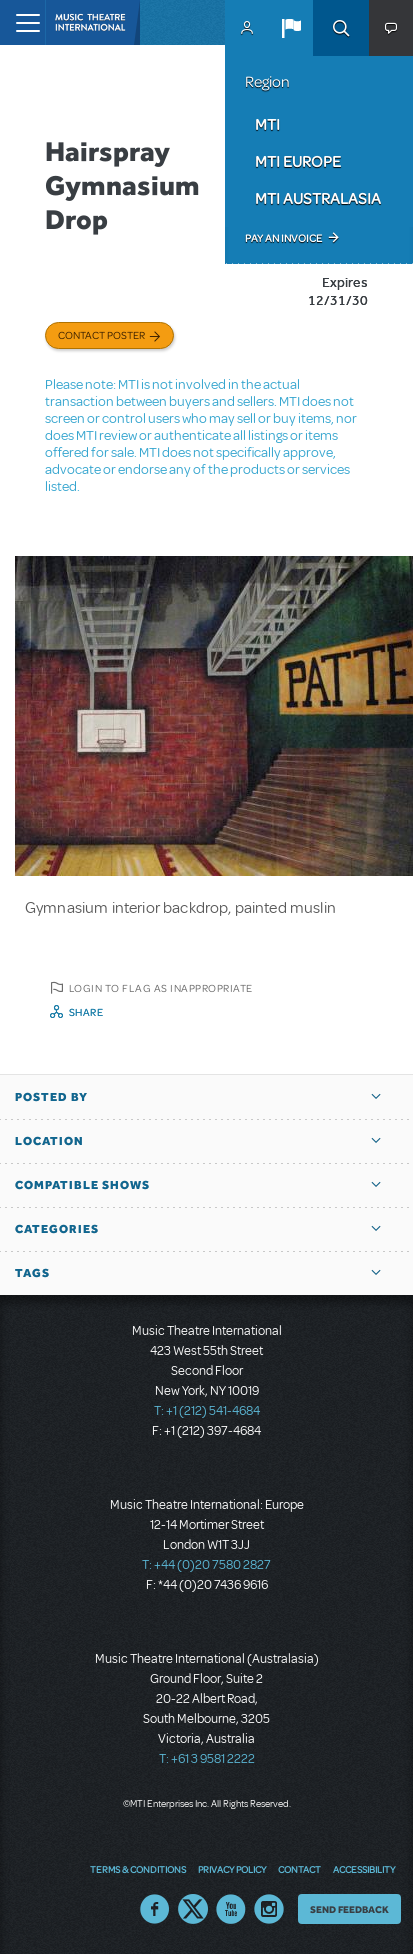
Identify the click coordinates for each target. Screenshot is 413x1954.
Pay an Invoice (283, 238)
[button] (291, 28)
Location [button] (49, 1141)
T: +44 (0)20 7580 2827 (206, 1565)
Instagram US (269, 1909)
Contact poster (101, 335)
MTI (267, 124)
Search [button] (341, 28)
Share (86, 1012)
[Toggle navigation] (22, 22)
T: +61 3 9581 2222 (207, 1759)
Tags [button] (32, 1273)
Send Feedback (349, 1909)
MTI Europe (298, 161)
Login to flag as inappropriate (161, 988)
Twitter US (193, 1909)
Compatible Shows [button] (82, 1185)
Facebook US (155, 1909)
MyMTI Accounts (247, 28)
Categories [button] (57, 1229)
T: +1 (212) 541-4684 (207, 1411)
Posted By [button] (51, 1097)
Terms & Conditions (138, 1869)
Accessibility (364, 1869)
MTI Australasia (318, 198)
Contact (299, 1869)
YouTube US (231, 1909)
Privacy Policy (232, 1869)
